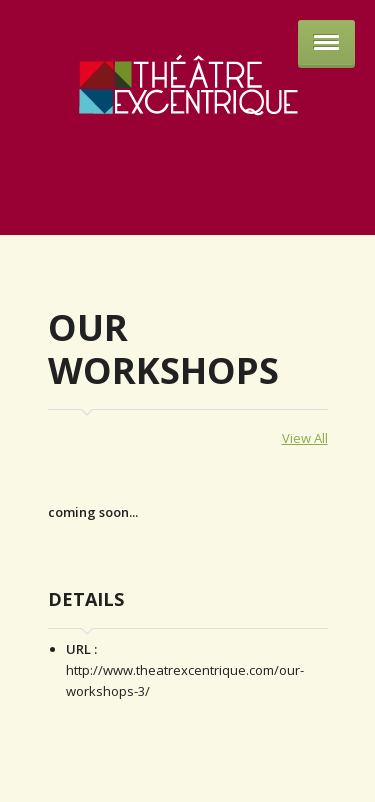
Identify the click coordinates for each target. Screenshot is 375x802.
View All (305, 438)
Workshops (83, 438)
